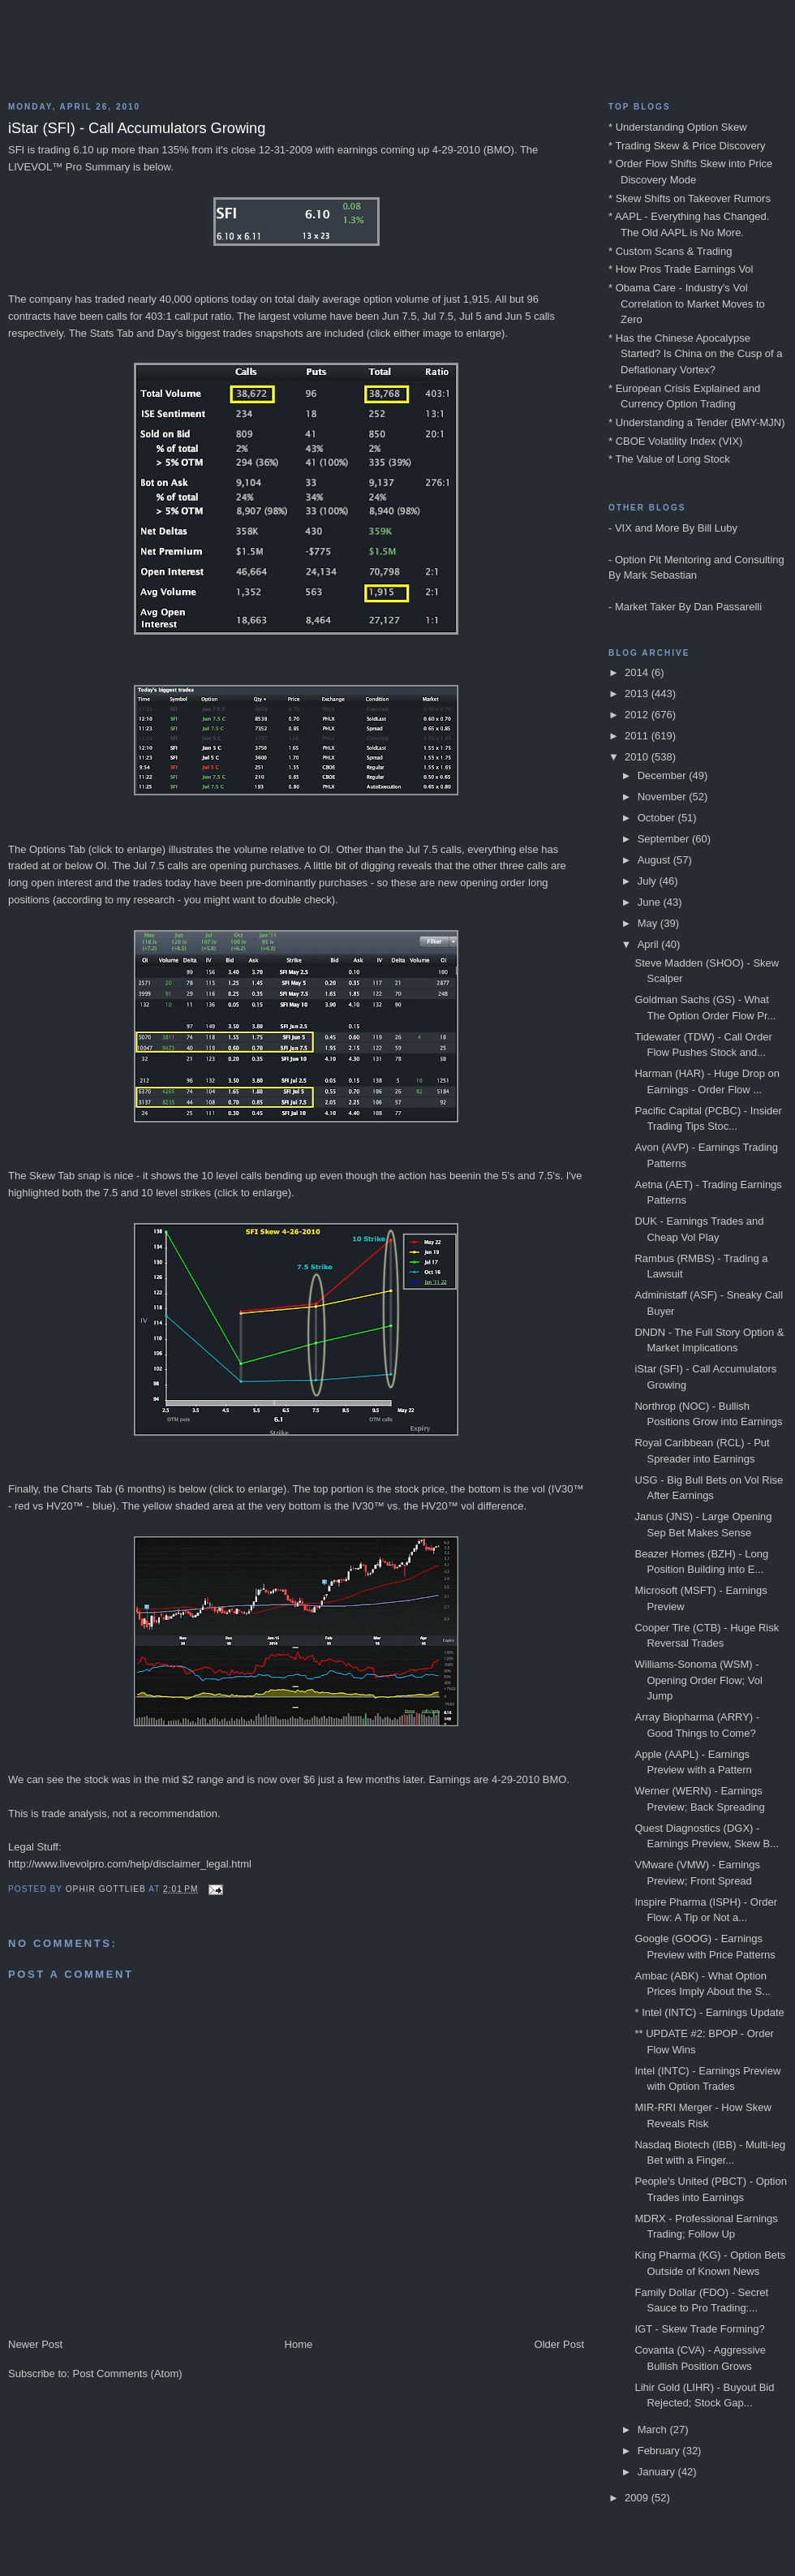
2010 (638, 757)
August (655, 860)
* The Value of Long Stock (669, 459)
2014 (638, 672)
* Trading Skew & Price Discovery (687, 146)
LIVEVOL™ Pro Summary (69, 167)
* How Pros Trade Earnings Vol (680, 269)
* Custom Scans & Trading (670, 251)
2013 (638, 693)
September (665, 839)
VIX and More (647, 528)
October (658, 818)
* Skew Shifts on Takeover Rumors (689, 198)
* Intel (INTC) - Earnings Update (709, 2012)
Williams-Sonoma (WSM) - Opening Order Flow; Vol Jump (698, 1680)
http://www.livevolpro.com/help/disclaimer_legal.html (129, 1864)
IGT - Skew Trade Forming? (699, 2329)
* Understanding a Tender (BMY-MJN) (696, 422)
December (664, 775)
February (660, 2451)
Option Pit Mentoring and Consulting (699, 560)
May (649, 923)
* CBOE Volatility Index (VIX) (675, 441)
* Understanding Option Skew (677, 127)
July (649, 881)
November (664, 796)
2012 (638, 715)
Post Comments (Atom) (128, 2373)
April (650, 944)
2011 (638, 736)
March (654, 2429)
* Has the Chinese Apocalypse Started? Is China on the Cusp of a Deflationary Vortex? (695, 354)
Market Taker (645, 607)
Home (299, 2344)
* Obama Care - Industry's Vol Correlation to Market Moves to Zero (686, 303)
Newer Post (35, 2344)
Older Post (559, 2344)
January (658, 2472)
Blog (397, 56)
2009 (638, 2498)
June (651, 902)
